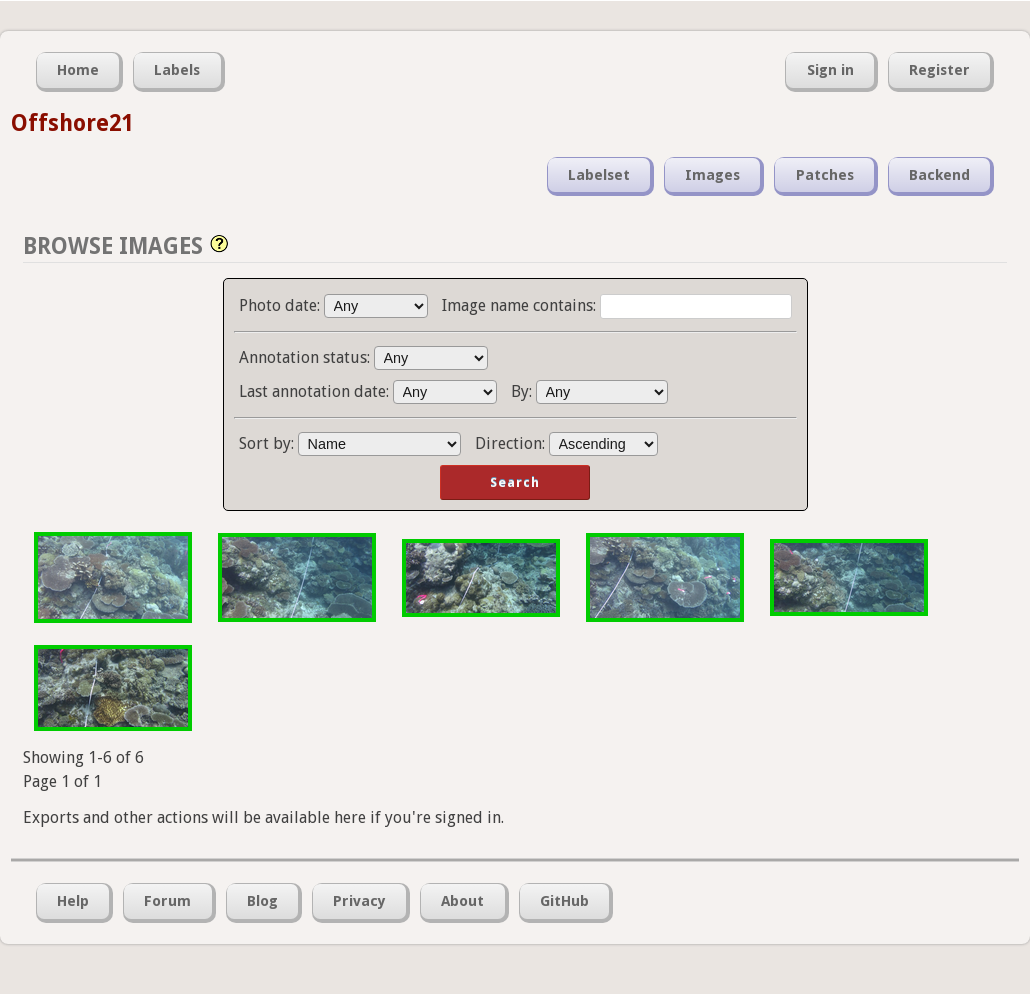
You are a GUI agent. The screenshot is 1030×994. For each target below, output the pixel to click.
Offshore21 (72, 123)
